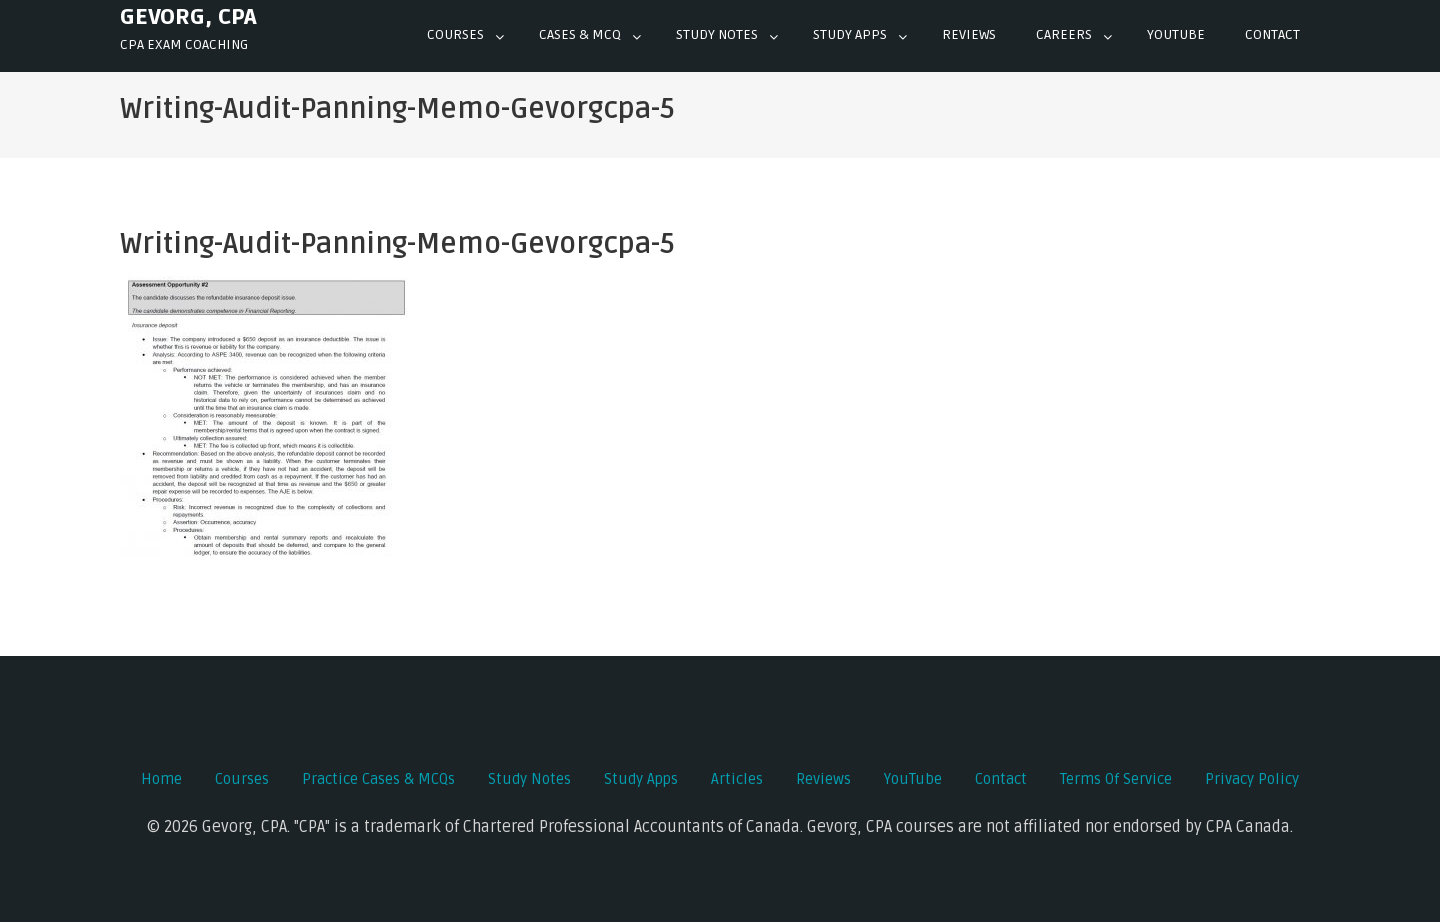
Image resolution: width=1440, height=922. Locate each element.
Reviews (969, 34)
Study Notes (717, 34)
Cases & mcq (580, 34)
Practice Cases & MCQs (378, 779)
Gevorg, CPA (188, 17)
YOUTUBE (1176, 34)
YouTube (913, 779)
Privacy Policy (1252, 779)
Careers (1064, 34)
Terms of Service (1116, 779)
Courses (455, 34)
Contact (1272, 34)
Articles (737, 779)
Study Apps (850, 34)
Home (161, 779)
